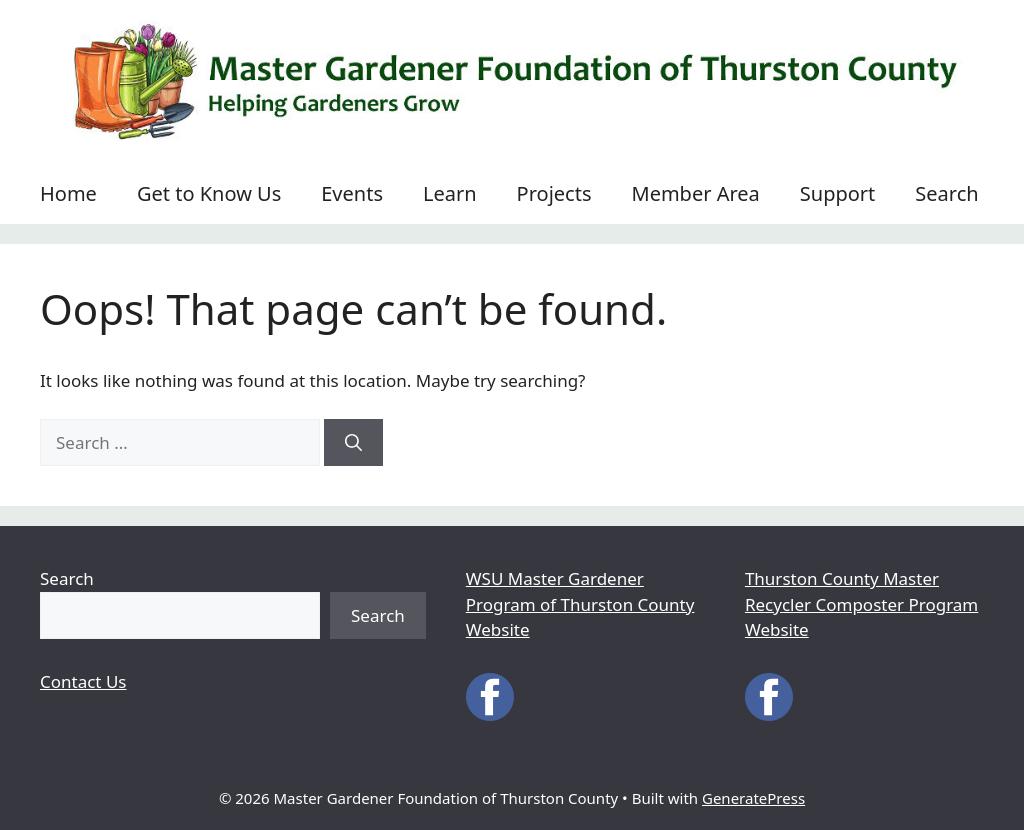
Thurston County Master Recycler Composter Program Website (861, 604)
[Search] (353, 443)
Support (838, 193)
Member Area (696, 193)
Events (352, 193)
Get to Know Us (209, 193)
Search (946, 193)
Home (68, 193)
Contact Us (83, 681)
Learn (450, 193)
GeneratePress (753, 798)
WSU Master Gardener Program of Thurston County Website (580, 604)
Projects (554, 193)
